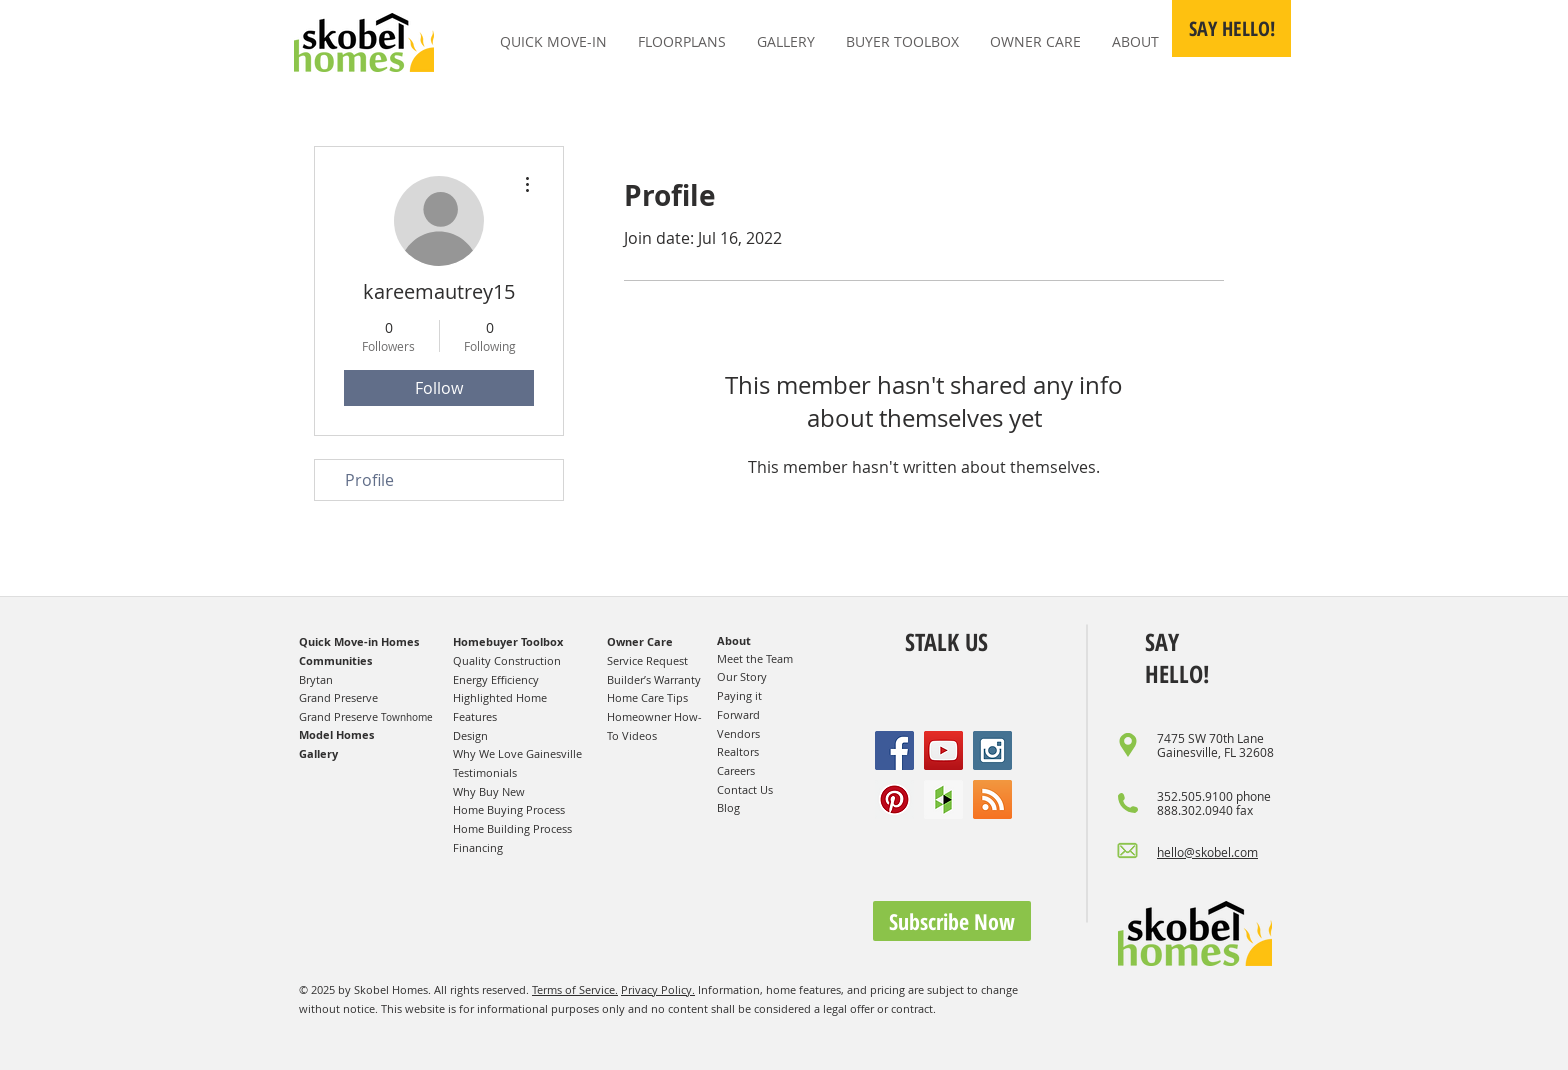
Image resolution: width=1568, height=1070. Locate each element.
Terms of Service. (575, 989)
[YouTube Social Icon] (943, 750)
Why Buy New (489, 791)
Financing (478, 847)
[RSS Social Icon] (992, 799)
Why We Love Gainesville (517, 753)
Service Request (647, 660)
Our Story (742, 676)
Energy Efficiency (496, 679)
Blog (728, 807)
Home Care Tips (647, 697)
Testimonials (485, 772)
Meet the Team (755, 658)
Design (470, 735)
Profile (369, 480)
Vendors (738, 733)
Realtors (738, 751)
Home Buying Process (509, 809)
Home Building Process (512, 828)
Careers (736, 770)
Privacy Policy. (658, 989)
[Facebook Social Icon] (894, 750)
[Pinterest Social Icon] (894, 799)
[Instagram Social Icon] (992, 750)
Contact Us (745, 789)
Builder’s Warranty (654, 679)
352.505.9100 (1195, 796)
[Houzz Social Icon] (943, 799)
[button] (1231, 28)
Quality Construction (507, 660)
